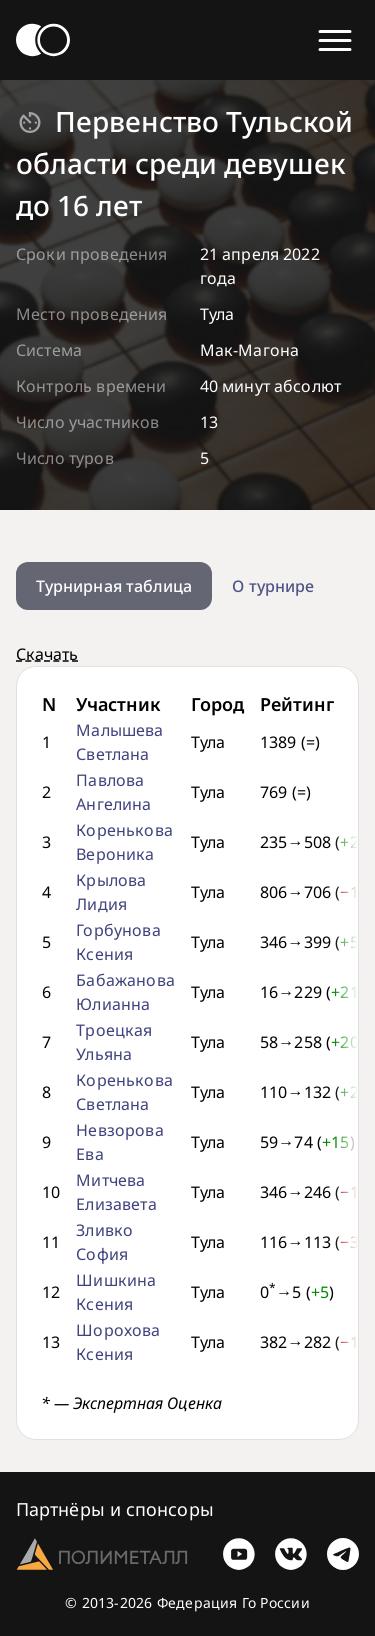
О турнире (273, 586)
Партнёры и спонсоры (115, 1509)
